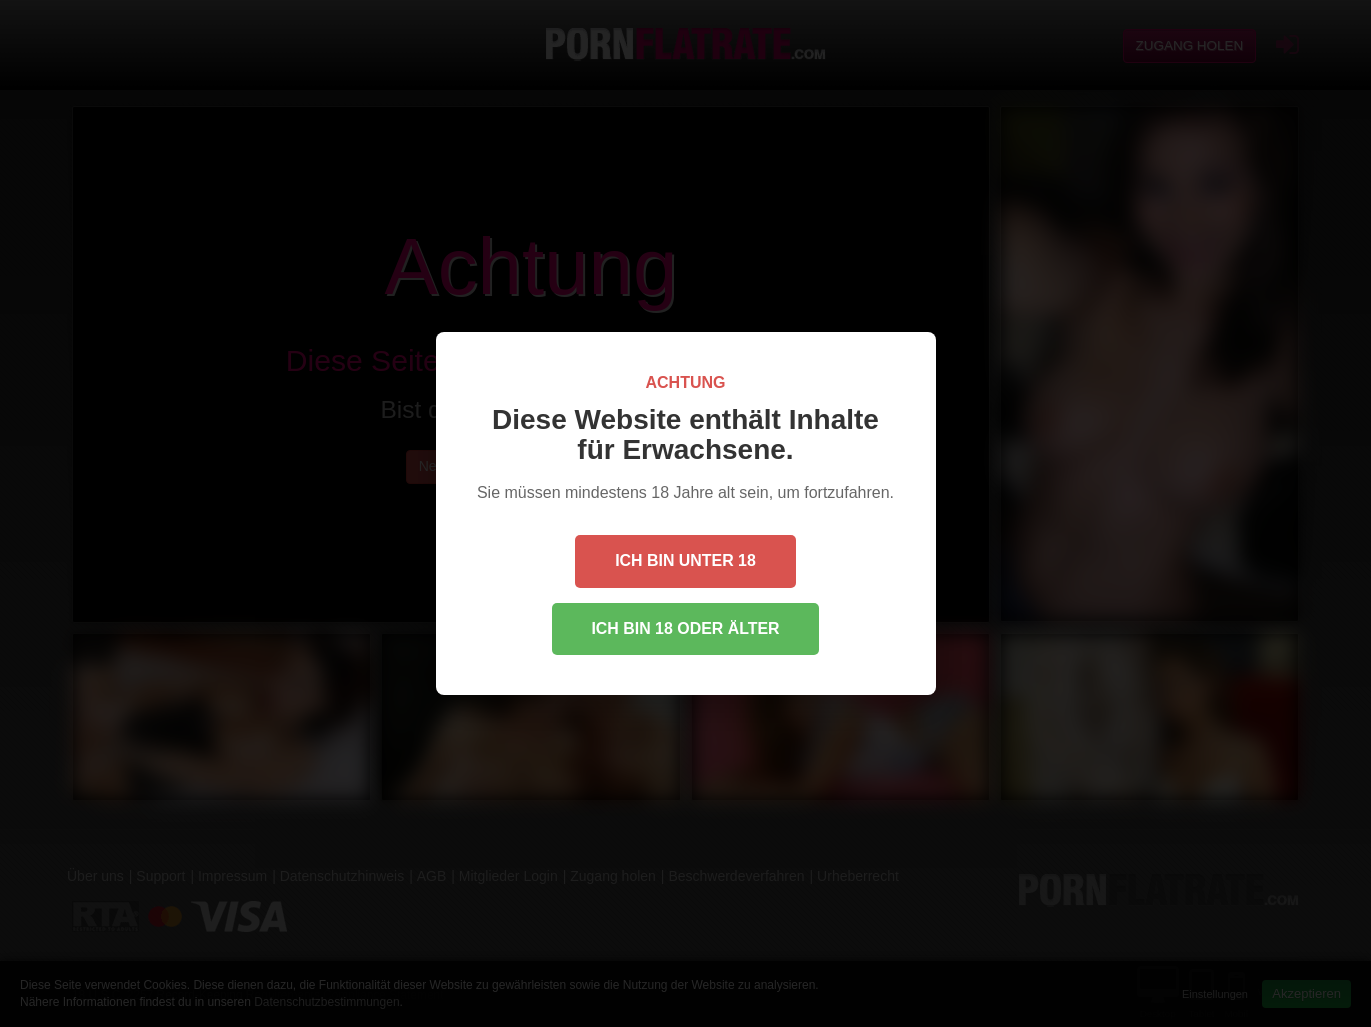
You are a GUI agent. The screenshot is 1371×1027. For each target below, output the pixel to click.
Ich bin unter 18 (685, 560)
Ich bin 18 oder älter (685, 628)
